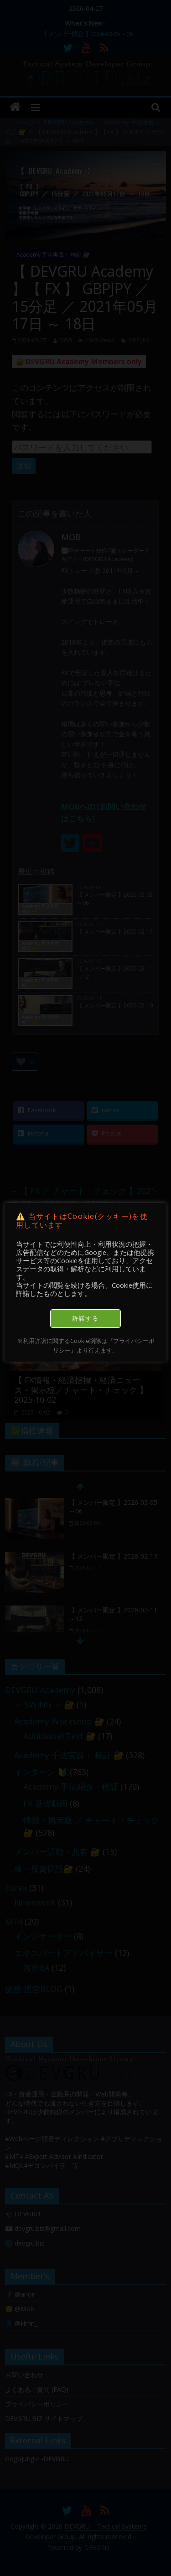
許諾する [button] (85, 1318)
